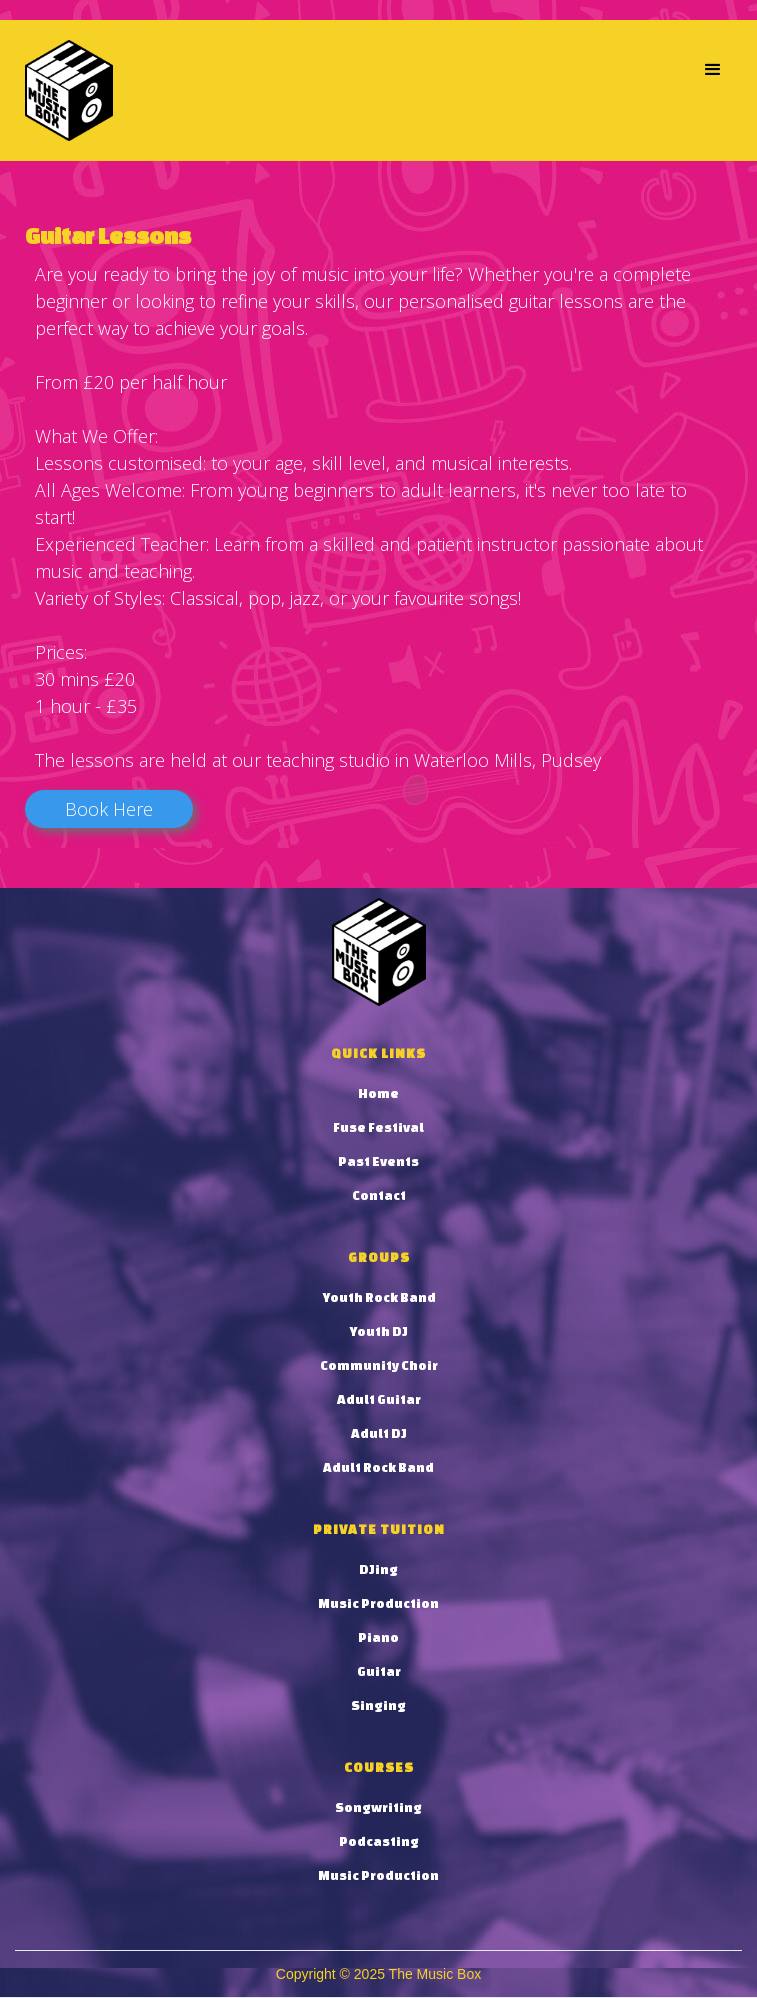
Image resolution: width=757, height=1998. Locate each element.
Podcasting (379, 1841)
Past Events (378, 1161)
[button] (713, 70)
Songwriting (378, 1807)
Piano (378, 1637)
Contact (379, 1195)
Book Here (109, 809)
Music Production (378, 1603)
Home (378, 1093)
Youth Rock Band (379, 1297)
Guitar (379, 1671)
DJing (378, 1569)
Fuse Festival (378, 1127)
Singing (378, 1705)
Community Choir (379, 1365)
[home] (64, 90)
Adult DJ (379, 1433)
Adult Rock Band (378, 1467)
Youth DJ (378, 1331)
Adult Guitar (379, 1399)
